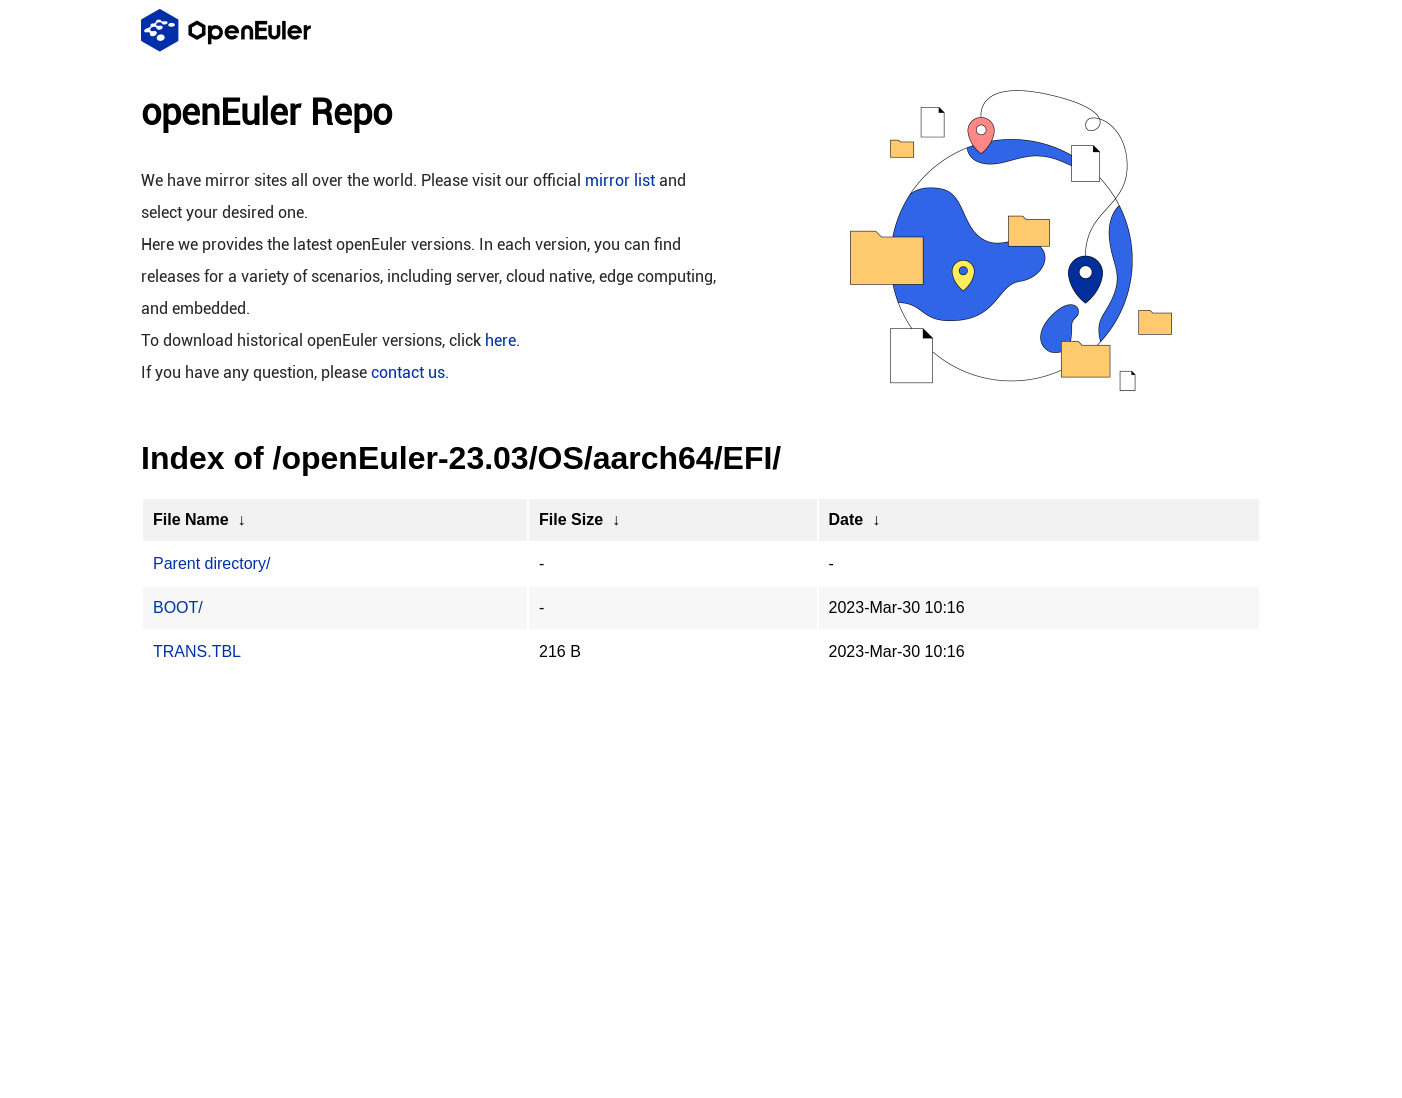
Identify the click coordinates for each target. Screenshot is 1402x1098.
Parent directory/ (211, 563)
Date (846, 519)
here (500, 340)
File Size (571, 519)
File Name (191, 519)
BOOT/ (178, 607)
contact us (408, 372)
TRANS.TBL (197, 651)
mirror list (620, 180)
